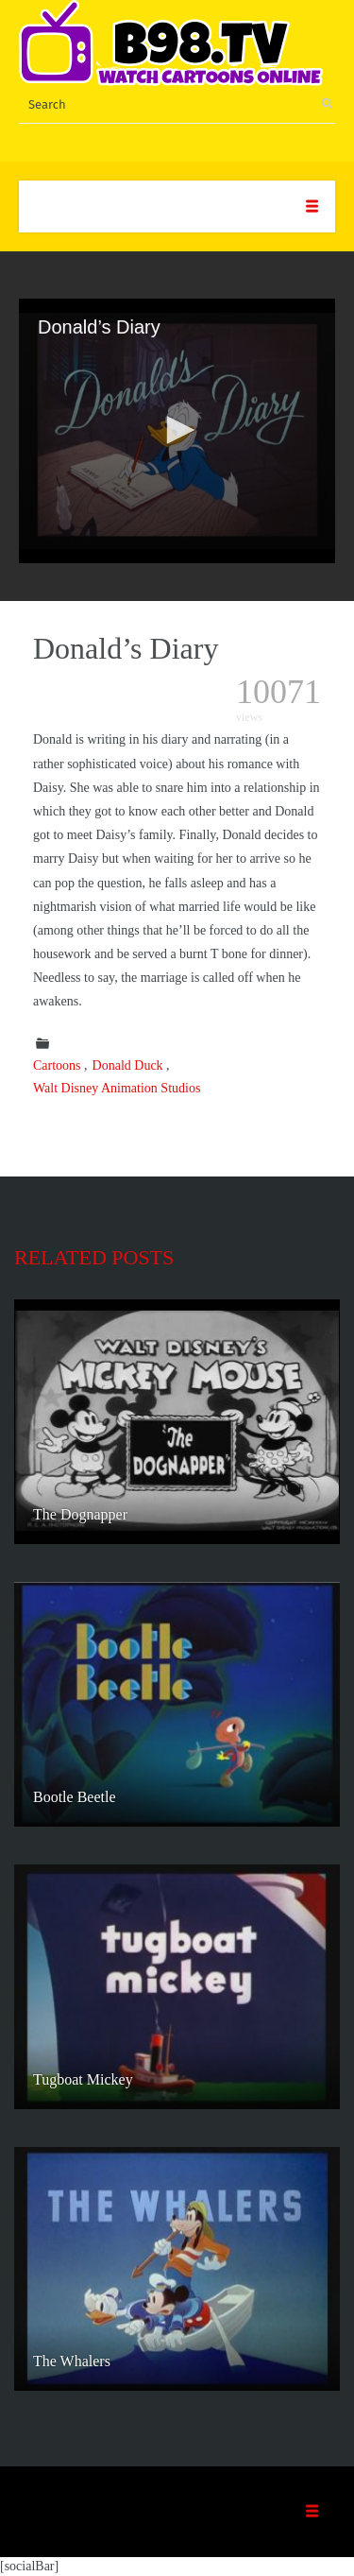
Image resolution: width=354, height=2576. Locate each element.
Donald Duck (128, 1065)
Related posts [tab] (94, 1257)
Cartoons (57, 1065)
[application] (177, 431)
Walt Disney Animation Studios (116, 1088)
